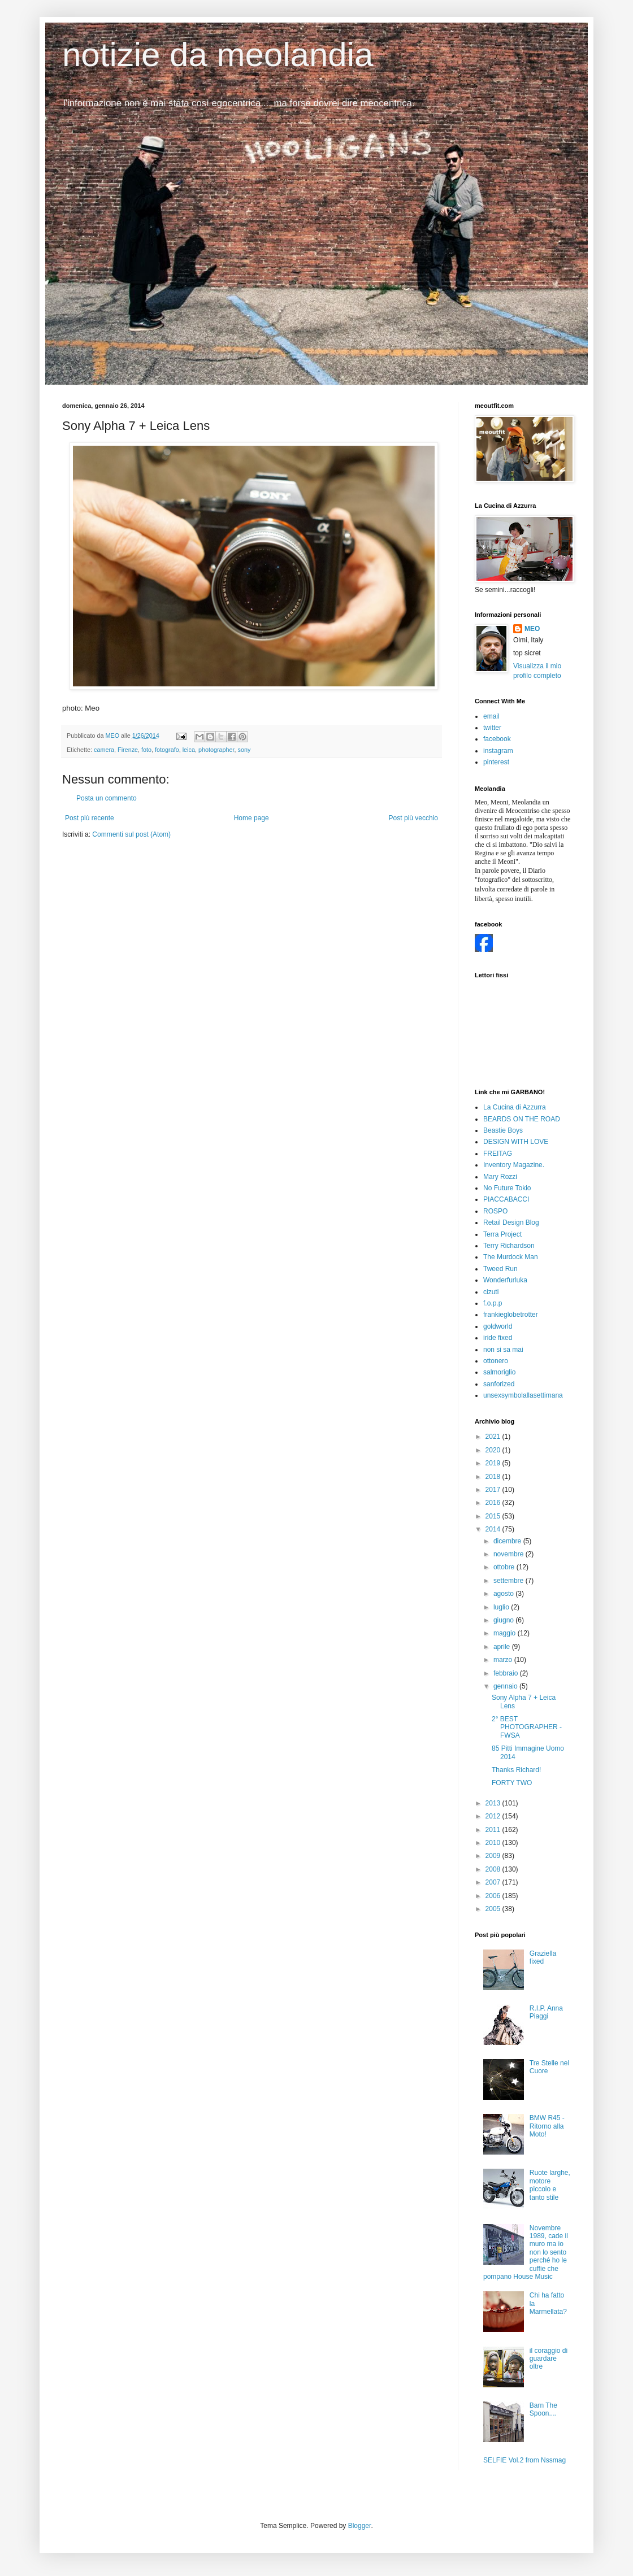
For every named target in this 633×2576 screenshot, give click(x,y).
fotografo (167, 749)
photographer (216, 749)
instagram (498, 751)
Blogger (359, 2526)
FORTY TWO (512, 1783)
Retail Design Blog (511, 1222)
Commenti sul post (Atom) (131, 834)
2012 (493, 1816)
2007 (493, 1882)
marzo (503, 1660)
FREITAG (497, 1154)
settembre (509, 1581)
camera (104, 749)
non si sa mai (503, 1350)
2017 (493, 1490)
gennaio (506, 1686)
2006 (493, 1896)
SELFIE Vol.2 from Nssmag (524, 2460)
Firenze (128, 749)
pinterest (496, 762)
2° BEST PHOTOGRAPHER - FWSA (527, 1727)
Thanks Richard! (516, 1770)
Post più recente (89, 818)
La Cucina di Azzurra (514, 1107)
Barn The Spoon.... (543, 2409)
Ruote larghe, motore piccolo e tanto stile (550, 2185)
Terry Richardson (509, 1246)
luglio (502, 1607)
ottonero (495, 1361)
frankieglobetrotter (510, 1315)
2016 (493, 1503)
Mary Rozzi (500, 1177)
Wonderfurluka (505, 1280)
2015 (493, 1516)
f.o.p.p (492, 1303)
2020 (493, 1450)
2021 (493, 1437)
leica (189, 749)
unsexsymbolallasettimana (523, 1395)
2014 (493, 1529)
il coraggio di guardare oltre (548, 2359)
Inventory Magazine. (513, 1165)
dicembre (508, 1541)
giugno (504, 1620)
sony (244, 749)
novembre (509, 1554)
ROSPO (495, 1211)
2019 (493, 1463)
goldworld (497, 1326)
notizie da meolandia (217, 54)
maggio (505, 1633)
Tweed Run (500, 1269)
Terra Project (502, 1234)
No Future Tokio (507, 1188)
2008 (493, 1869)
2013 (493, 1803)
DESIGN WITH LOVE (515, 1142)
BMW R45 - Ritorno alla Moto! (547, 2126)
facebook (497, 739)
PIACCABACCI (506, 1199)
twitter (492, 728)
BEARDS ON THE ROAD (521, 1119)
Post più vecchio (413, 818)
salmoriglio (499, 1372)
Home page (251, 818)
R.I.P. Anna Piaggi (546, 2012)
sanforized (498, 1384)
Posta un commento (106, 798)
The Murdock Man (510, 1257)
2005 (493, 1909)
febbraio (506, 1673)
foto (146, 749)
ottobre (505, 1567)
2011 (493, 1830)
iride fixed (497, 1338)
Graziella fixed (543, 1957)
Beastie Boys (503, 1130)
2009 (493, 1856)
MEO (532, 629)
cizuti (490, 1292)
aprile (502, 1647)
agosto (504, 1594)
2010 (493, 1843)
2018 (493, 1477)
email (491, 716)
